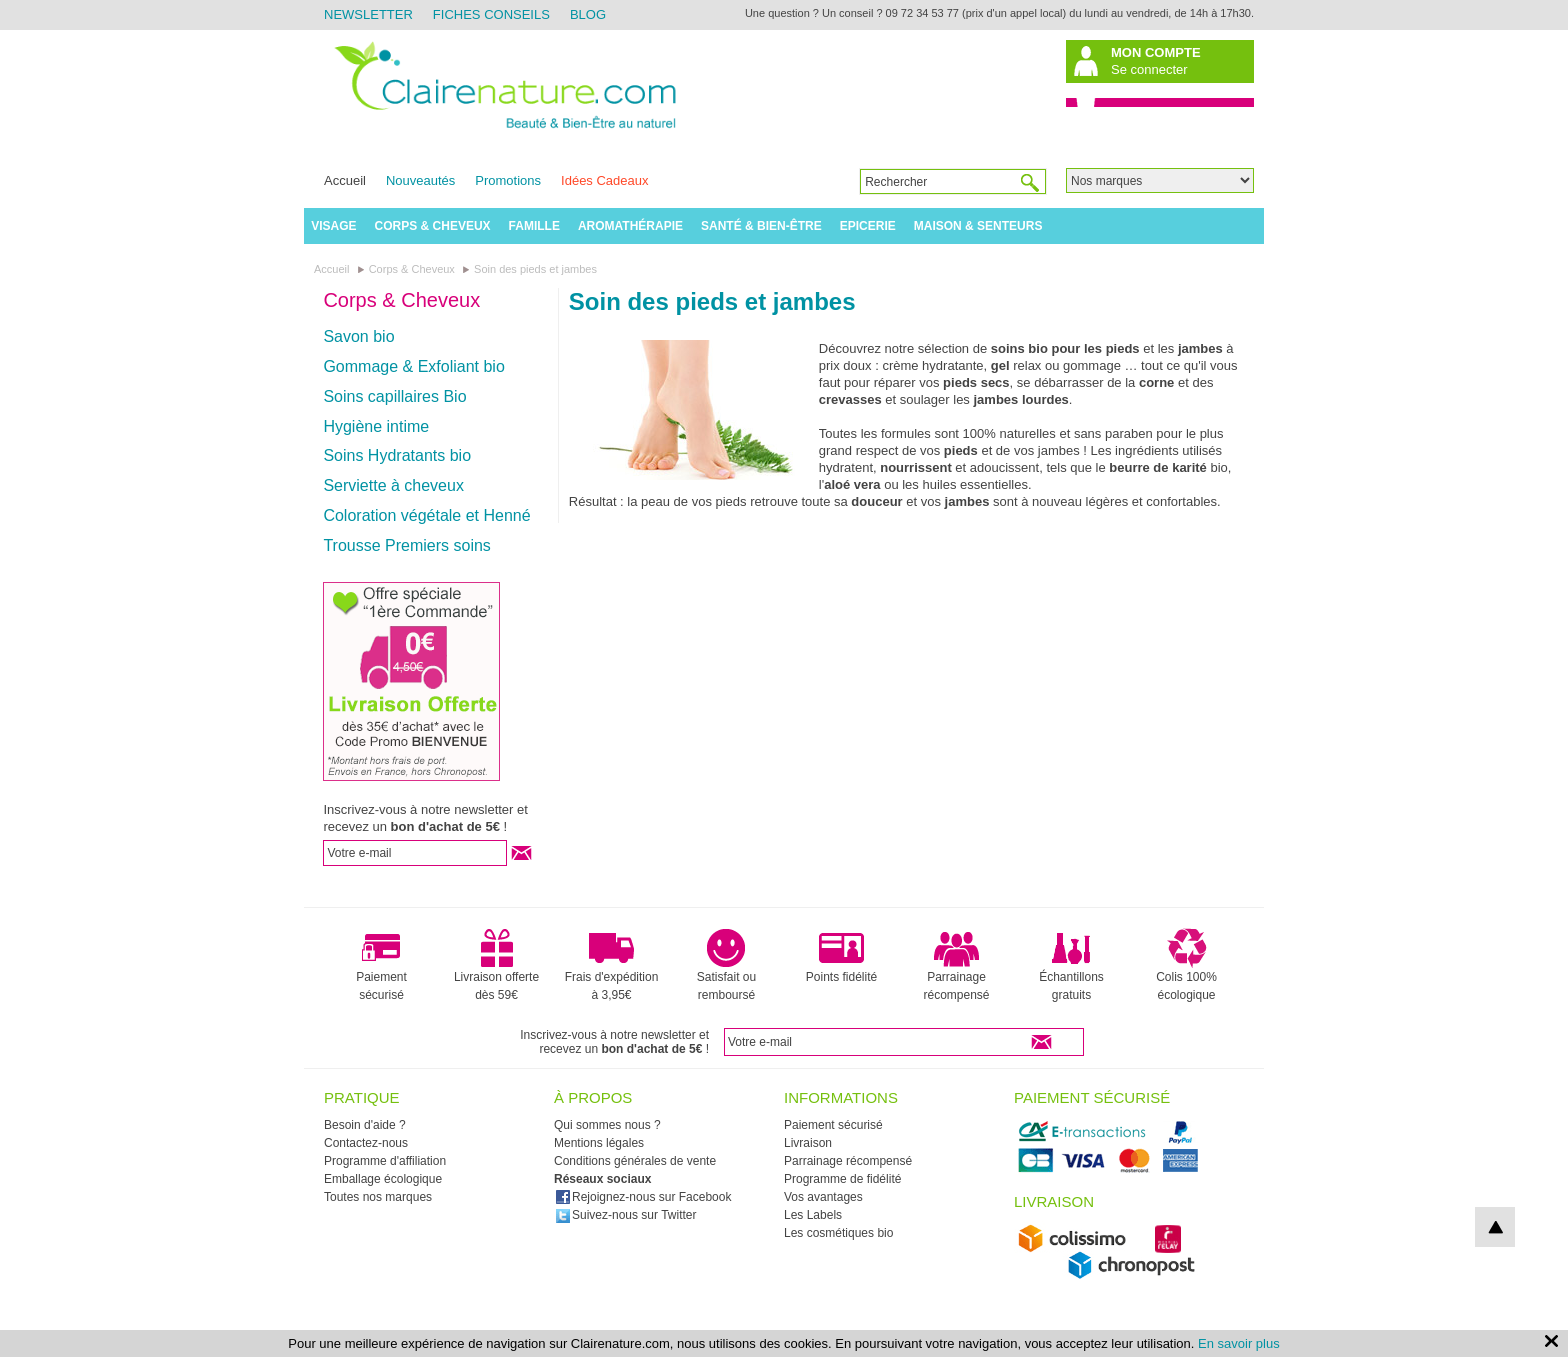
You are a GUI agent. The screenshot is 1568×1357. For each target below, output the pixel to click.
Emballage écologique (383, 1179)
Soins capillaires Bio (394, 396)
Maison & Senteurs (978, 226)
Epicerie (868, 226)
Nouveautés (420, 180)
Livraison (808, 1143)
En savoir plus (1239, 1343)
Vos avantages (823, 1197)
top (1495, 1227)
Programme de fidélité (842, 1179)
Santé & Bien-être (761, 226)
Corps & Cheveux (433, 226)
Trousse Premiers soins (406, 545)
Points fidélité (841, 956)
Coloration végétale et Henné (426, 515)
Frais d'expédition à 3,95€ (612, 965)
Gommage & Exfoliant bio (413, 366)
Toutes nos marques (378, 1197)
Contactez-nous (366, 1143)
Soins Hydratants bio (397, 455)
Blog (588, 14)
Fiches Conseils (491, 14)
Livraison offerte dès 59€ (496, 965)
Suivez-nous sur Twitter (626, 1215)
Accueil (345, 180)
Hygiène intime (376, 426)
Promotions (508, 180)
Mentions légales (599, 1143)
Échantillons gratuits (1071, 965)
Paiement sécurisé (381, 965)
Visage (333, 226)
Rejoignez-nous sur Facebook (643, 1197)
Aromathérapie (630, 226)
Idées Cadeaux (604, 180)
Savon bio (358, 336)
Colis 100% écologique (1186, 965)
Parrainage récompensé (956, 965)
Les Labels (813, 1215)
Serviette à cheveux (393, 485)
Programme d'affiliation (385, 1161)
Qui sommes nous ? (607, 1125)
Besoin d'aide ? (365, 1125)
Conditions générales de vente (635, 1161)
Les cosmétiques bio (838, 1233)
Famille (534, 226)
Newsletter (368, 14)
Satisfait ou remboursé (726, 965)
